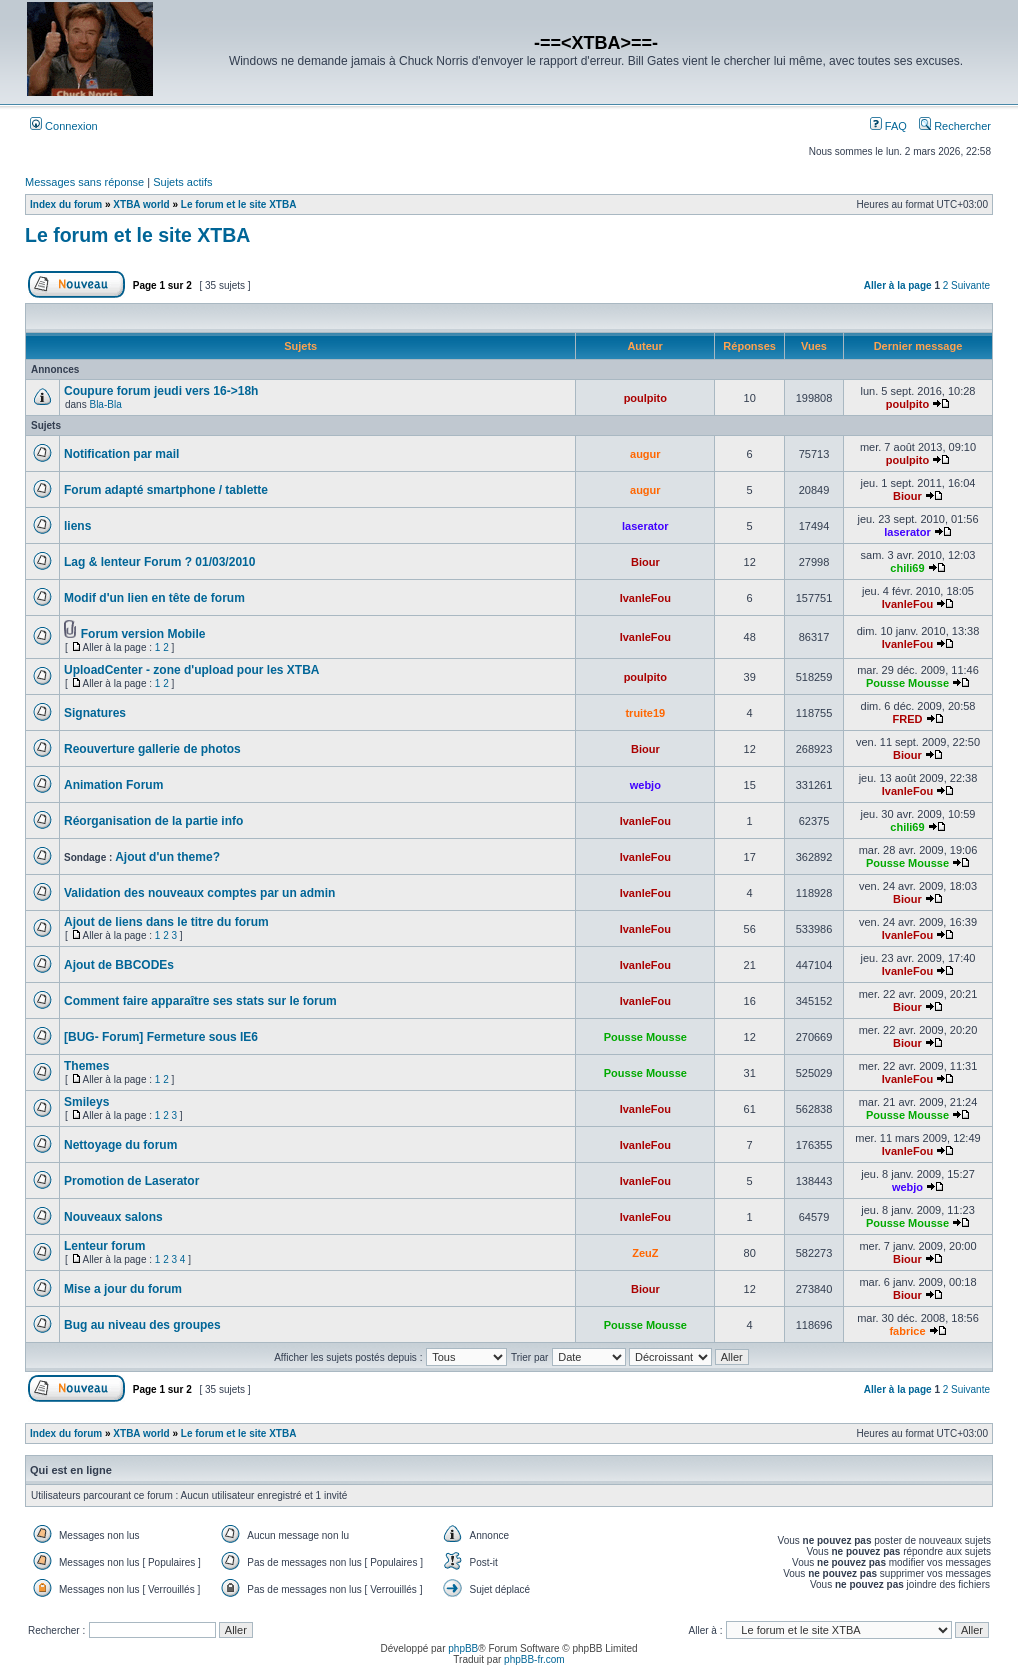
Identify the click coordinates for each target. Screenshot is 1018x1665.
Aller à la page (898, 285)
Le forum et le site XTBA (137, 235)
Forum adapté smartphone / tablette (166, 490)
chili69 (907, 568)
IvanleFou (645, 598)
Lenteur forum (104, 1246)
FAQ (888, 126)
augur (645, 454)
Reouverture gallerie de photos (152, 749)
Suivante (970, 285)
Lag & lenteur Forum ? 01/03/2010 (159, 562)
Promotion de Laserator (131, 1181)
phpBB (463, 1648)
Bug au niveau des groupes (142, 1325)
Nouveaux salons (113, 1217)
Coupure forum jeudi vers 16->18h (161, 391)
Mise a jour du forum (123, 1289)
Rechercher (955, 126)
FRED (907, 719)
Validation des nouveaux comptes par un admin (199, 893)
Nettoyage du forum (120, 1145)
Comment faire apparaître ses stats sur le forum (200, 1001)
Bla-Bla (105, 404)
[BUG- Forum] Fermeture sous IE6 (161, 1037)
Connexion (64, 126)
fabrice (907, 1331)
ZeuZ (645, 1253)
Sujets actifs (182, 182)
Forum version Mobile (143, 634)
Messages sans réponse (84, 182)
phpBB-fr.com (534, 1659)
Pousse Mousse (907, 683)
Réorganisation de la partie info (153, 821)
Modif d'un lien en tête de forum (154, 598)
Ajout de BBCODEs (119, 965)
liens (77, 526)
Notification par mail (121, 454)
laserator (645, 526)
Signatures (95, 713)
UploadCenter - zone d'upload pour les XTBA (192, 670)
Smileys (86, 1102)
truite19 (645, 713)
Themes (86, 1066)
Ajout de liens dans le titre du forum (166, 922)
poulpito (645, 398)
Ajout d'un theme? (167, 857)
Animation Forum (113, 785)
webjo (645, 785)
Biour (907, 496)
